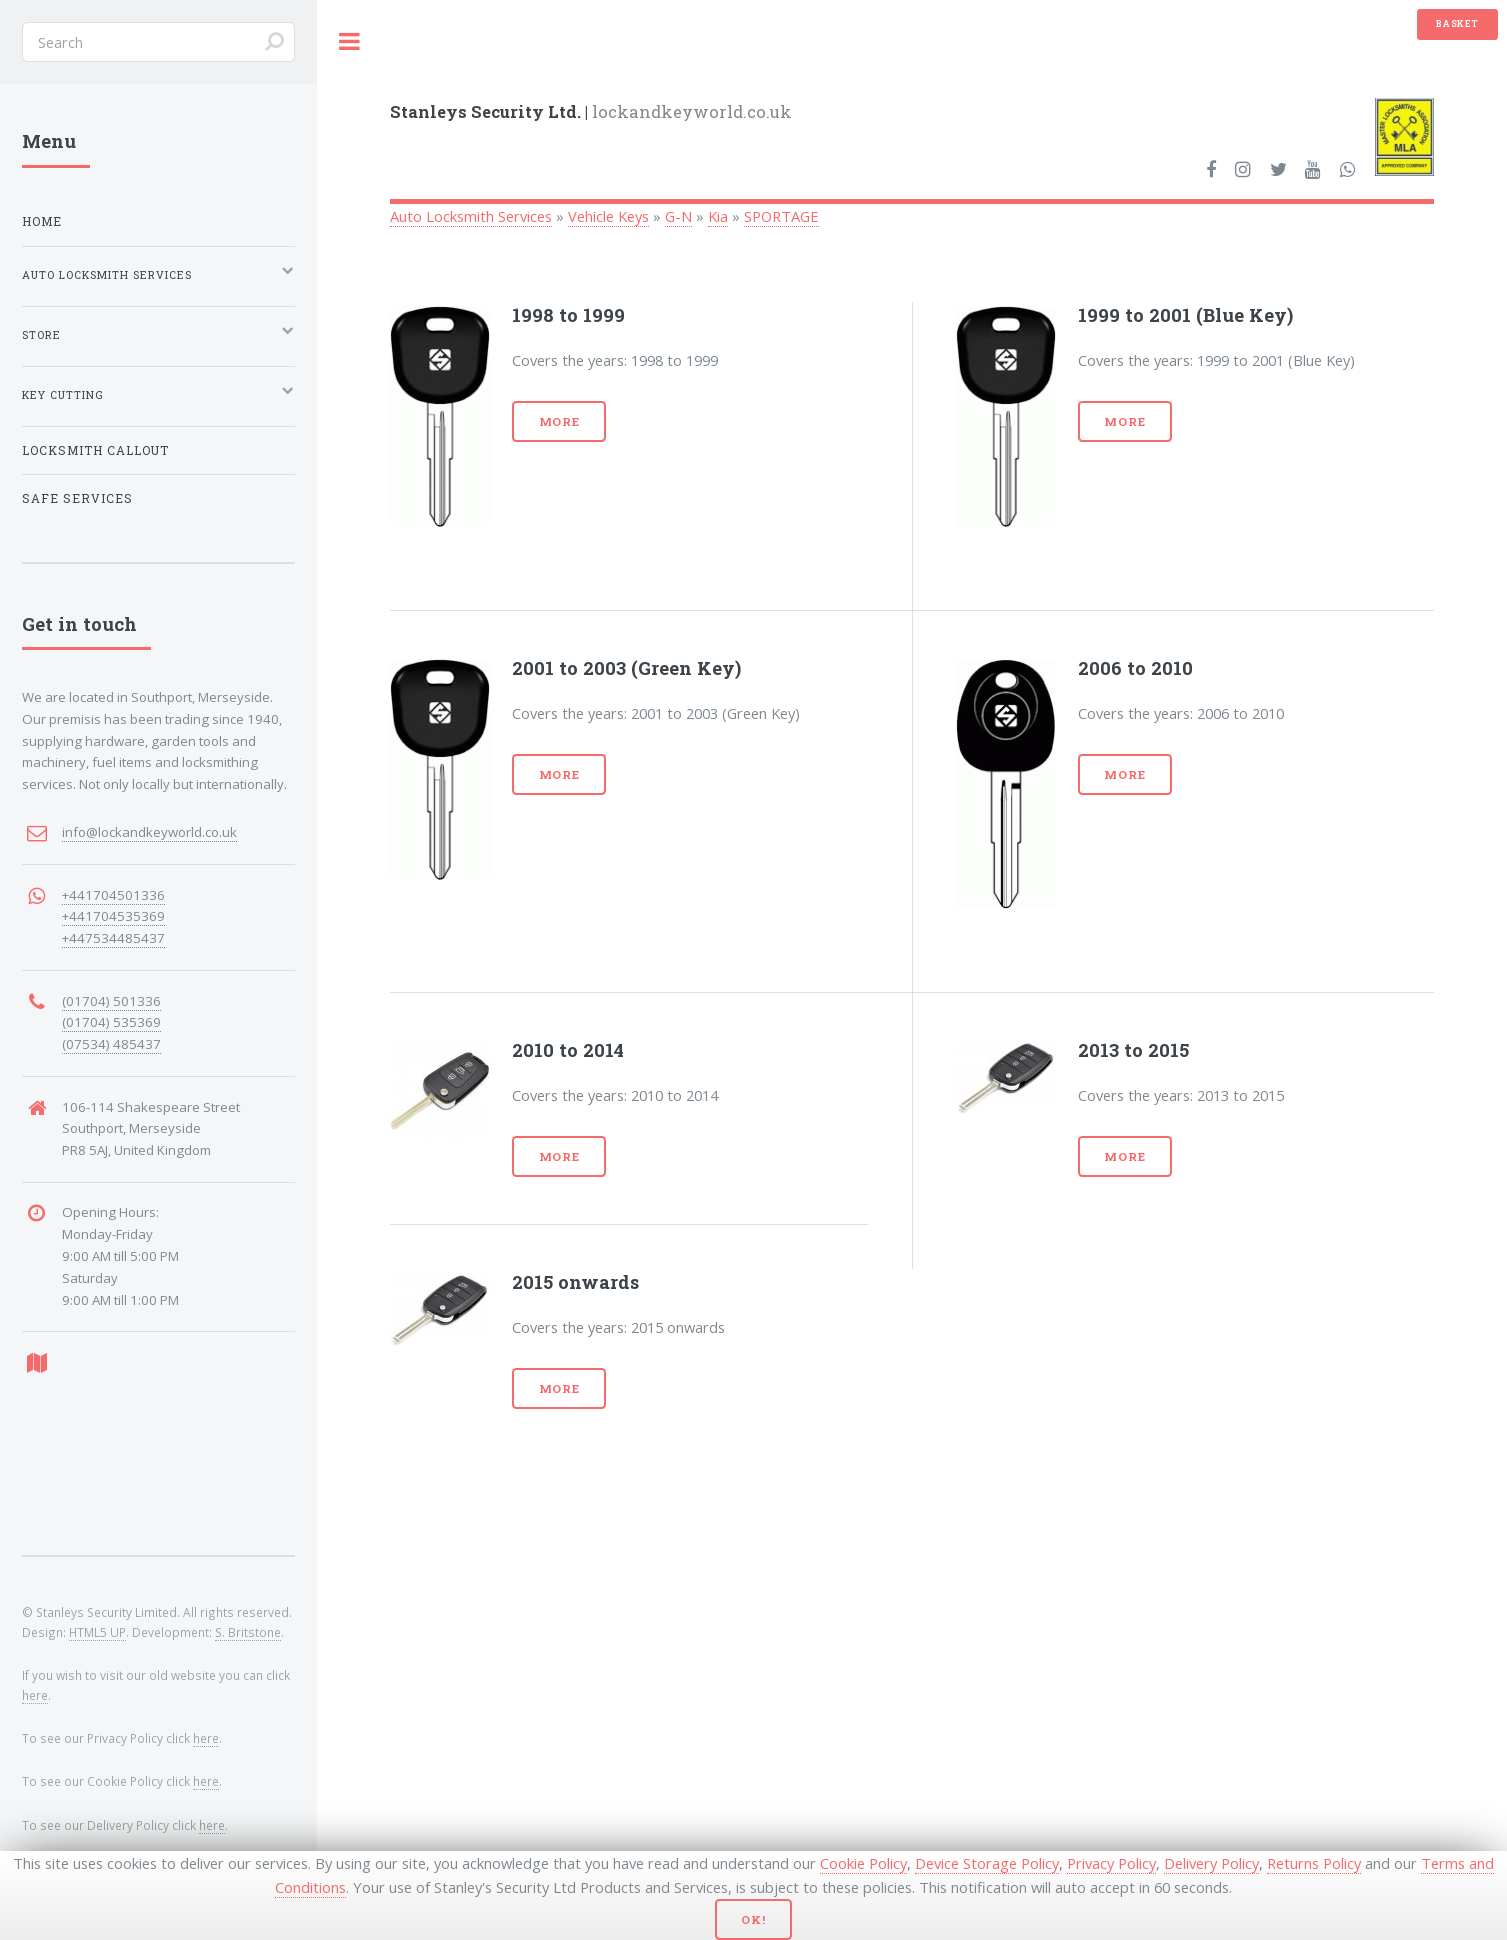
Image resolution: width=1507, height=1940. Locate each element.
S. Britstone (248, 1632)
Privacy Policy (1111, 1863)
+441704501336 (113, 895)
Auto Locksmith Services (471, 216)
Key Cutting (63, 395)
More (560, 421)
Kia (718, 216)
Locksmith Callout (95, 450)
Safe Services (77, 498)
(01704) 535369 (111, 1022)
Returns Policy (1314, 1863)
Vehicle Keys (608, 216)
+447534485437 (113, 938)
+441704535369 (113, 916)
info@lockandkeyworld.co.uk (149, 832)
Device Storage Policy (987, 1863)
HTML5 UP (97, 1632)
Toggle (350, 41)
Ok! (753, 1919)
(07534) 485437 (111, 1044)
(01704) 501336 (111, 1001)
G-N (678, 216)
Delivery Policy (1211, 1863)
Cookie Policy (863, 1863)
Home (42, 221)
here (35, 1695)
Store (41, 335)
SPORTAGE (781, 216)
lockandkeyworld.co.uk (591, 111)
